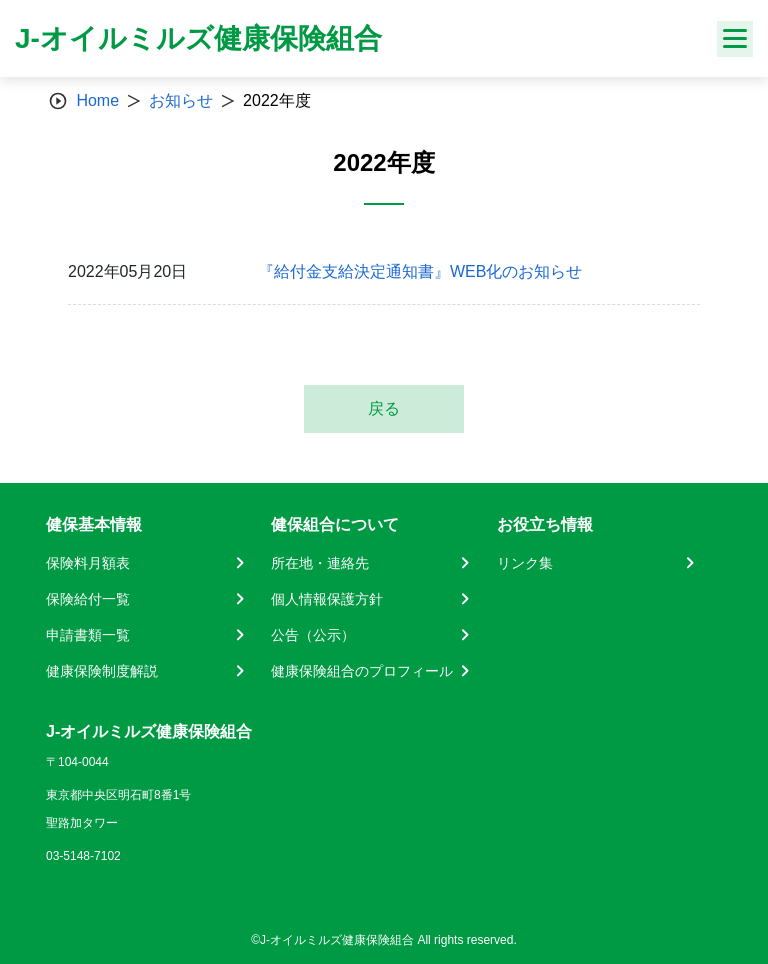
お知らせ (181, 100)
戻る (384, 408)
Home (97, 100)
